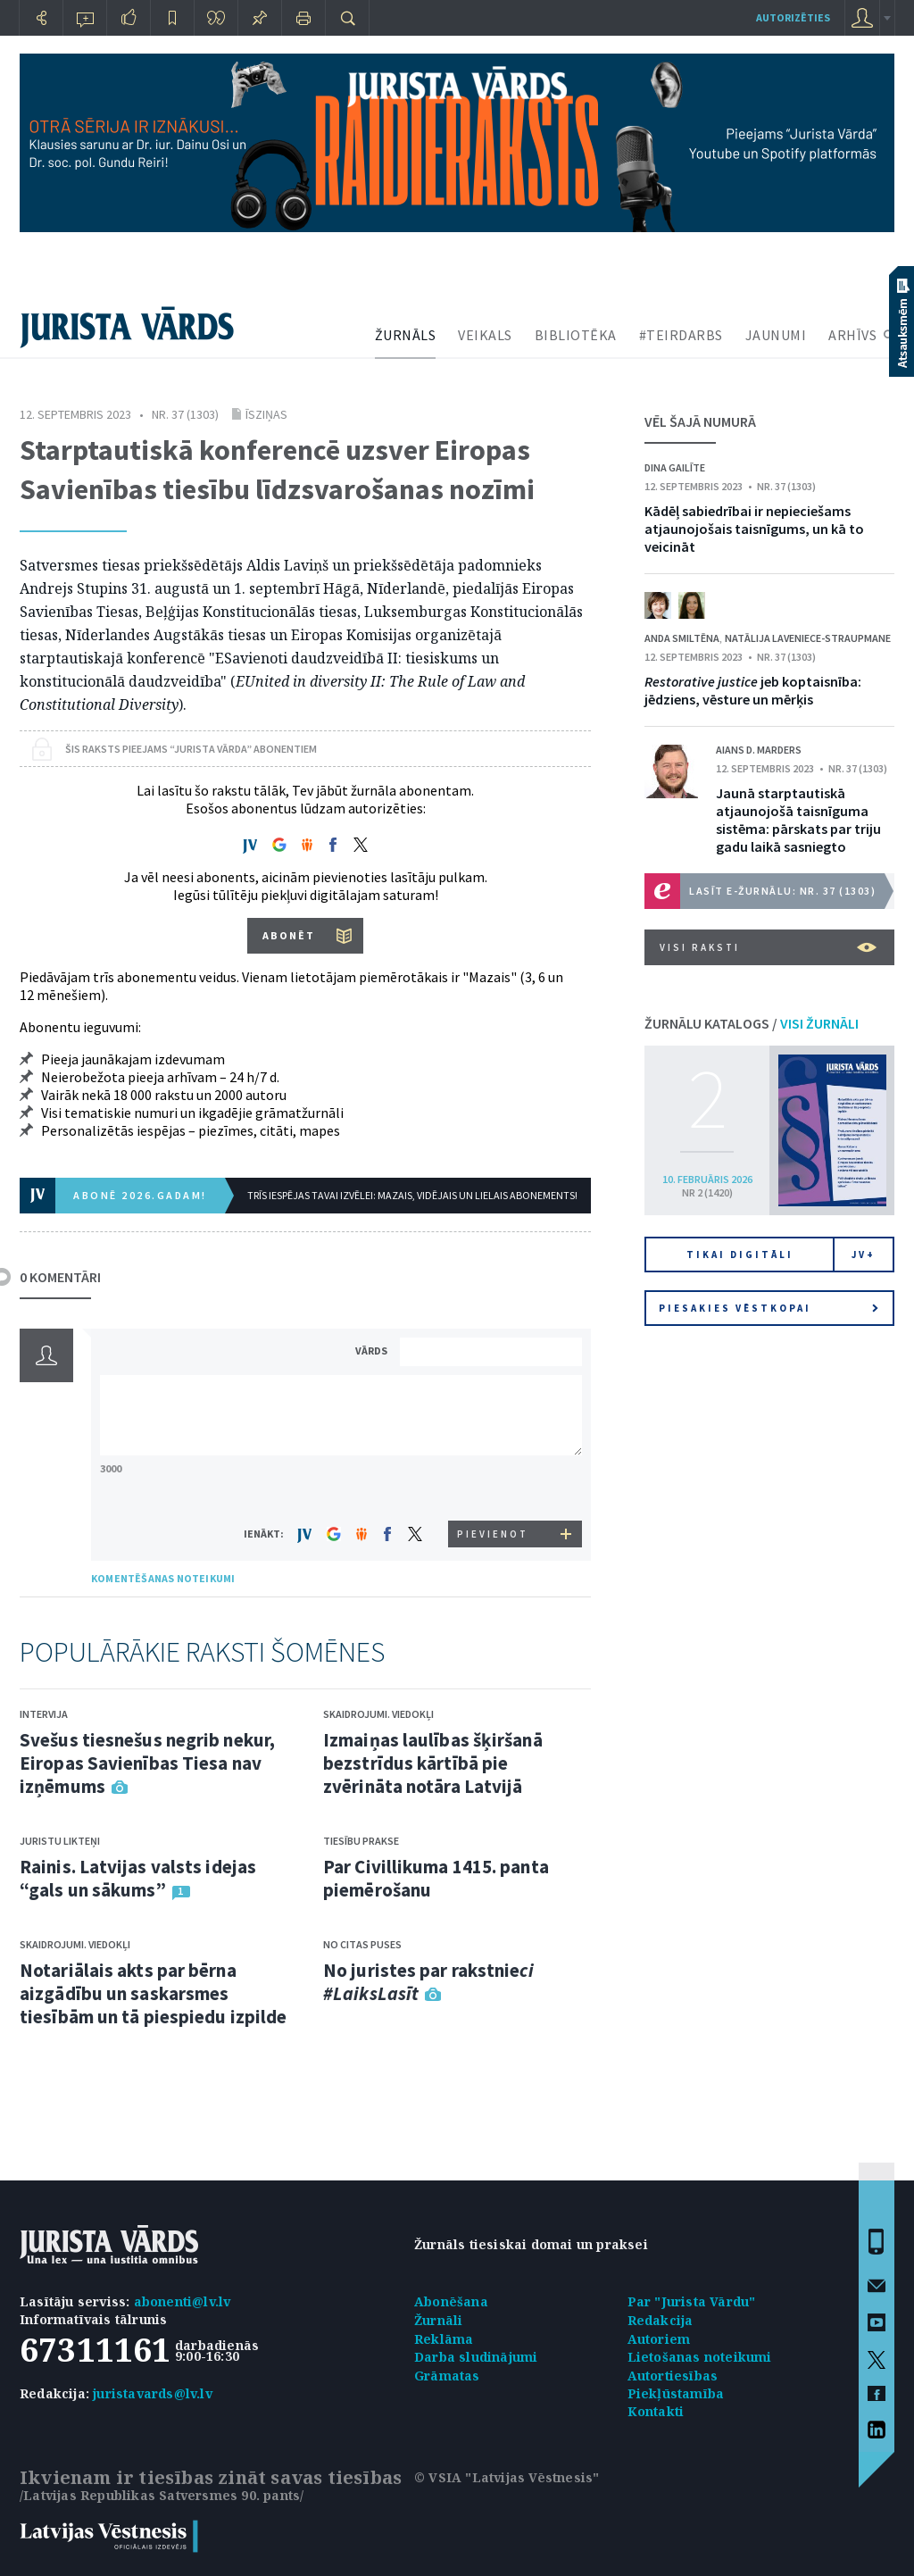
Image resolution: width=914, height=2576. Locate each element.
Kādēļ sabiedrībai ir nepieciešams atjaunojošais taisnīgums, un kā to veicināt (754, 528)
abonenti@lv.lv (182, 2301)
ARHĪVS (852, 335)
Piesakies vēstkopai (768, 1308)
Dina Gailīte (674, 467)
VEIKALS (485, 335)
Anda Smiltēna (681, 638)
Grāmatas (447, 2375)
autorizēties (793, 17)
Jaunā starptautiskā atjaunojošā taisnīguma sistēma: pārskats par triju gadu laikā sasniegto (798, 819)
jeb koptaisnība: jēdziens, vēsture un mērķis (752, 690)
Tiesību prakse (361, 1840)
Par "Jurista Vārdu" (691, 2301)
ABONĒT (288, 935)
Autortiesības (673, 2375)
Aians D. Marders (759, 749)
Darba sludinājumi (475, 2356)
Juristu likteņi (60, 1840)
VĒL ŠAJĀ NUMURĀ (700, 421)
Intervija (44, 1714)
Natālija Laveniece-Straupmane (808, 638)
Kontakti (656, 2411)
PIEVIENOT (492, 1534)
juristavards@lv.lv (152, 2393)
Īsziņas (266, 414)
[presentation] (493, 1487)
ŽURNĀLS (405, 335)
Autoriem (659, 2338)
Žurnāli (438, 2320)
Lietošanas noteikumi (699, 2356)
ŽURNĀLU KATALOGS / (751, 1023)
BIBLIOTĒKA (576, 335)
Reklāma (443, 2338)
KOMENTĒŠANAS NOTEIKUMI (163, 1578)
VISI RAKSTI (768, 947)
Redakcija (660, 2320)
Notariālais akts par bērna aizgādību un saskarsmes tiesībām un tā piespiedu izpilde (153, 1993)
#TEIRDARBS (681, 335)
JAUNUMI (776, 335)
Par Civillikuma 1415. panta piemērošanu (436, 1878)
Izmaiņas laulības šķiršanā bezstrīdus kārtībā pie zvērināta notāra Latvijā (433, 1763)
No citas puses (362, 1944)
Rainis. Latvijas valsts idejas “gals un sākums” (138, 1878)
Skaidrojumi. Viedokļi (75, 1944)
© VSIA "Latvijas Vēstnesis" (506, 2477)
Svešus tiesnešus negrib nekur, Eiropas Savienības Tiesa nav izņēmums (147, 1763)
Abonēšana (451, 2301)
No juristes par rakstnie (428, 1981)
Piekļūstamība (676, 2393)
